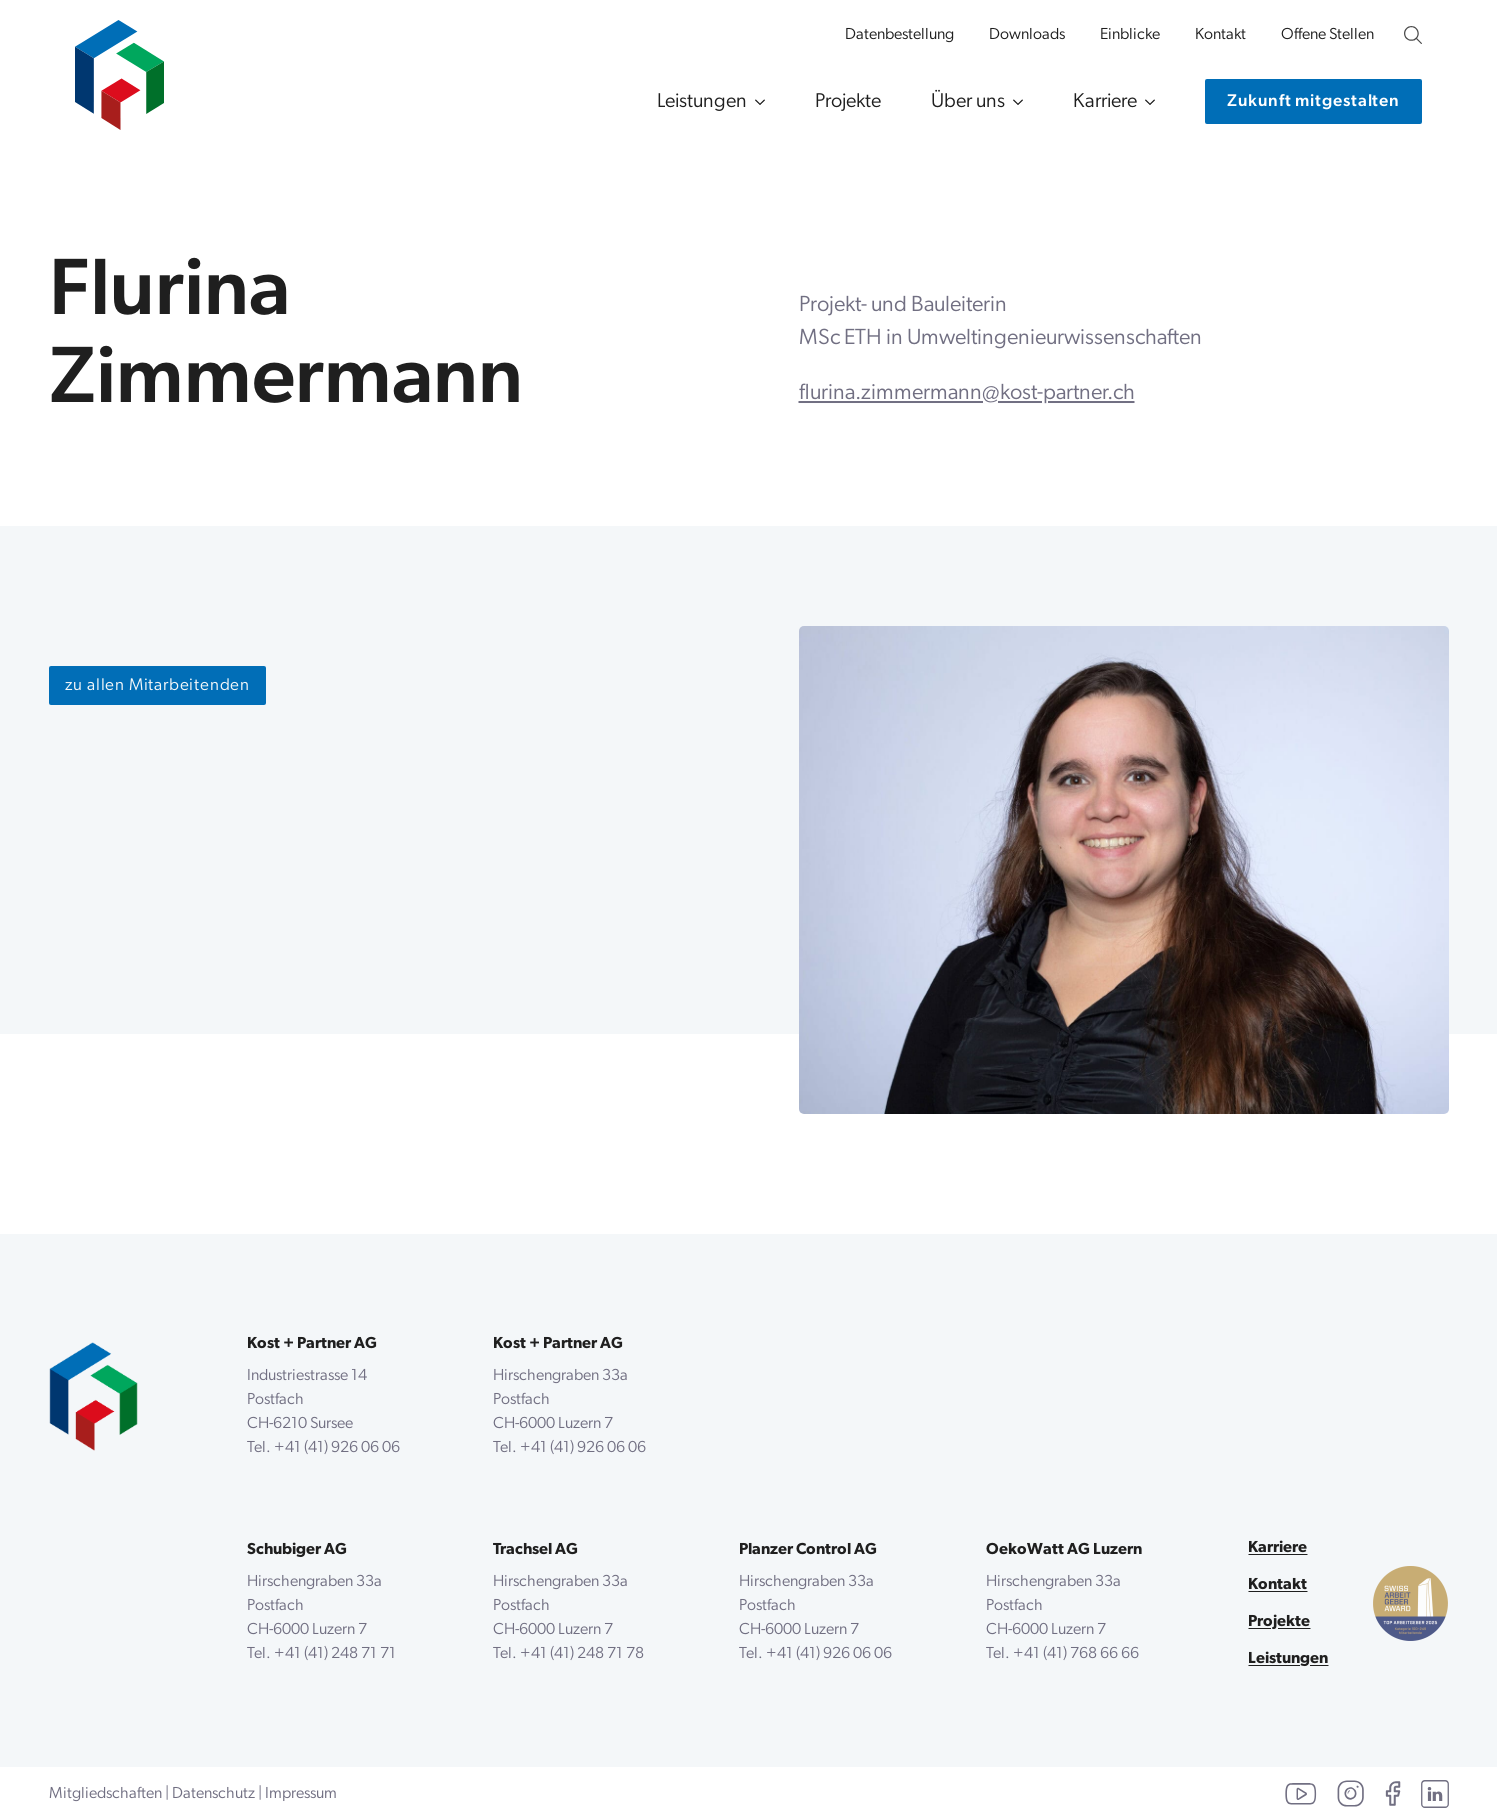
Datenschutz (213, 1794)
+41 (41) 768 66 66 (1076, 1654)
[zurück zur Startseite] (93, 1396)
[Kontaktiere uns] (1313, 101)
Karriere (1105, 102)
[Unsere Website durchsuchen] (1413, 35)
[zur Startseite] (120, 65)
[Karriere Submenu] (1146, 102)
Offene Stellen (1327, 35)
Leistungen (702, 102)
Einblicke (1130, 35)
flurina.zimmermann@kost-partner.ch (967, 393)
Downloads (1027, 35)
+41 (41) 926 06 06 (337, 1448)
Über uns (968, 102)
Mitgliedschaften (105, 1794)
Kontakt (1220, 35)
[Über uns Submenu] (1014, 102)
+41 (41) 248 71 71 (335, 1654)
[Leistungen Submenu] (756, 102)
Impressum (301, 1794)
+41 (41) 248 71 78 (582, 1654)
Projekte (848, 102)
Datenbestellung (899, 35)
